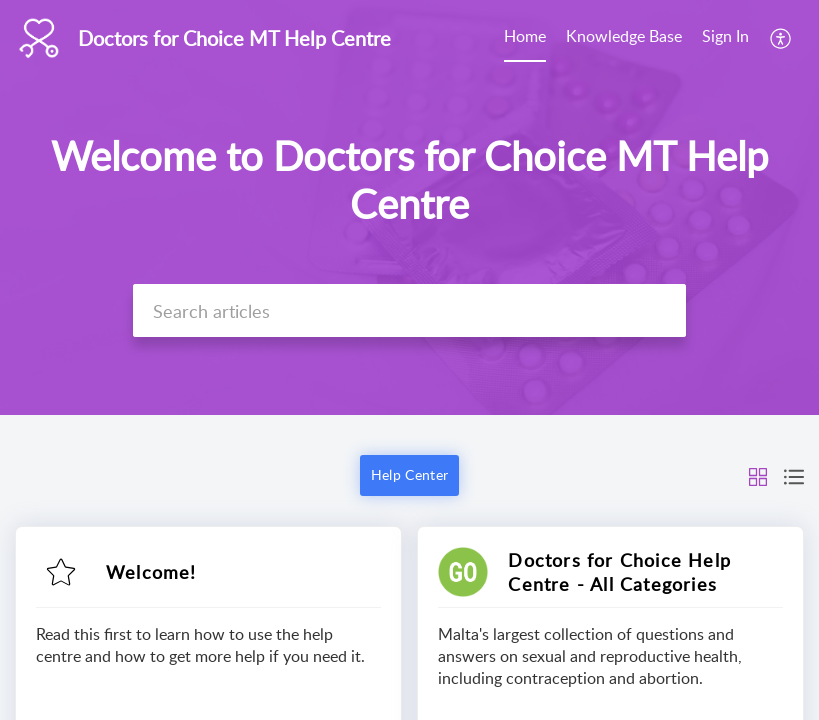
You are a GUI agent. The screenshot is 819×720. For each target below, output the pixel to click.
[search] (409, 310)
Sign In (725, 36)
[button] (781, 38)
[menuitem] (525, 38)
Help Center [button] (409, 474)
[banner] (409, 207)
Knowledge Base (624, 36)
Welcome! (151, 572)
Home (525, 36)
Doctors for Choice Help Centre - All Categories (619, 572)
